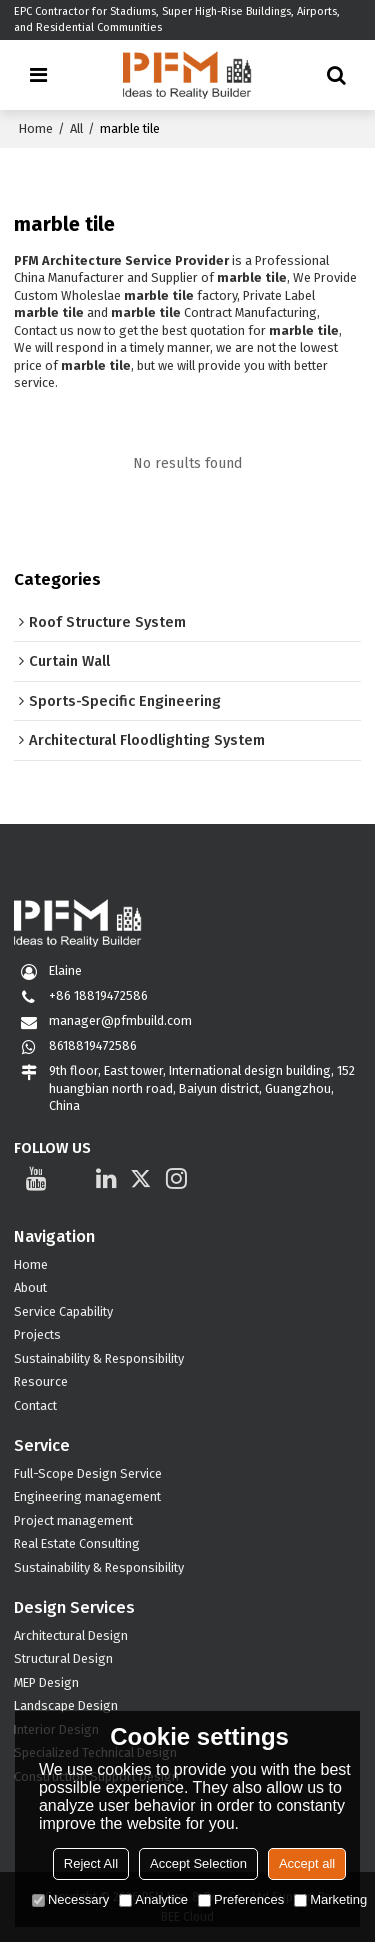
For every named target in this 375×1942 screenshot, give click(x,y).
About (30, 1287)
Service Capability (63, 1311)
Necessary (70, 1899)
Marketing (330, 1899)
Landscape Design (66, 1705)
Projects (37, 1334)
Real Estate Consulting (77, 1543)
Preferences (241, 1899)
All (76, 128)
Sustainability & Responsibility (99, 1358)
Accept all (307, 1863)
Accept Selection (198, 1863)
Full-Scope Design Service (88, 1473)
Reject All (91, 1863)
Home (36, 128)
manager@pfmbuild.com (120, 1020)
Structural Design (63, 1658)
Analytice (153, 1899)
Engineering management (87, 1496)
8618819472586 (93, 1045)
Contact (35, 1405)
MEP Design (46, 1682)
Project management (73, 1520)
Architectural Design (71, 1635)
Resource (41, 1381)
